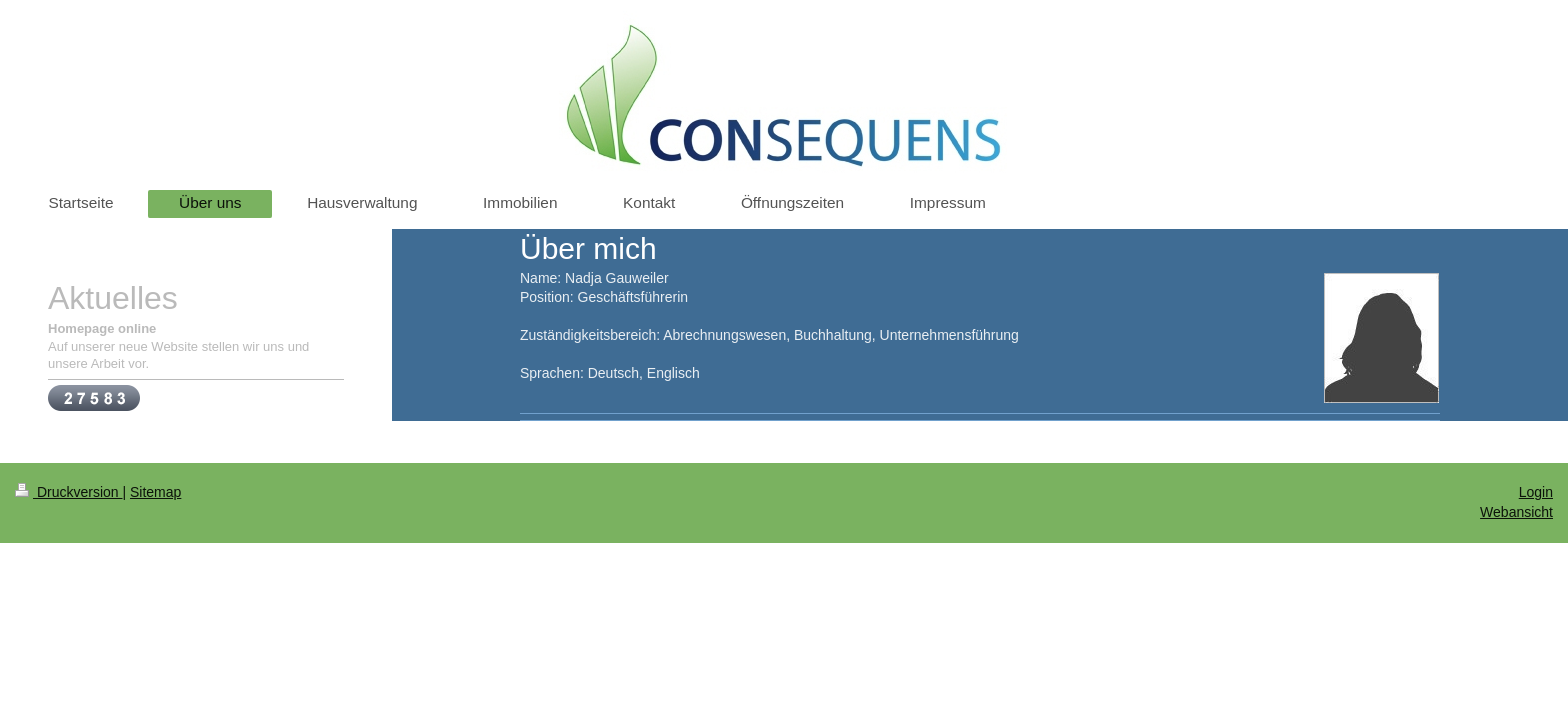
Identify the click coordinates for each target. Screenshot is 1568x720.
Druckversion (68, 492)
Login (1536, 492)
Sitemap (155, 492)
